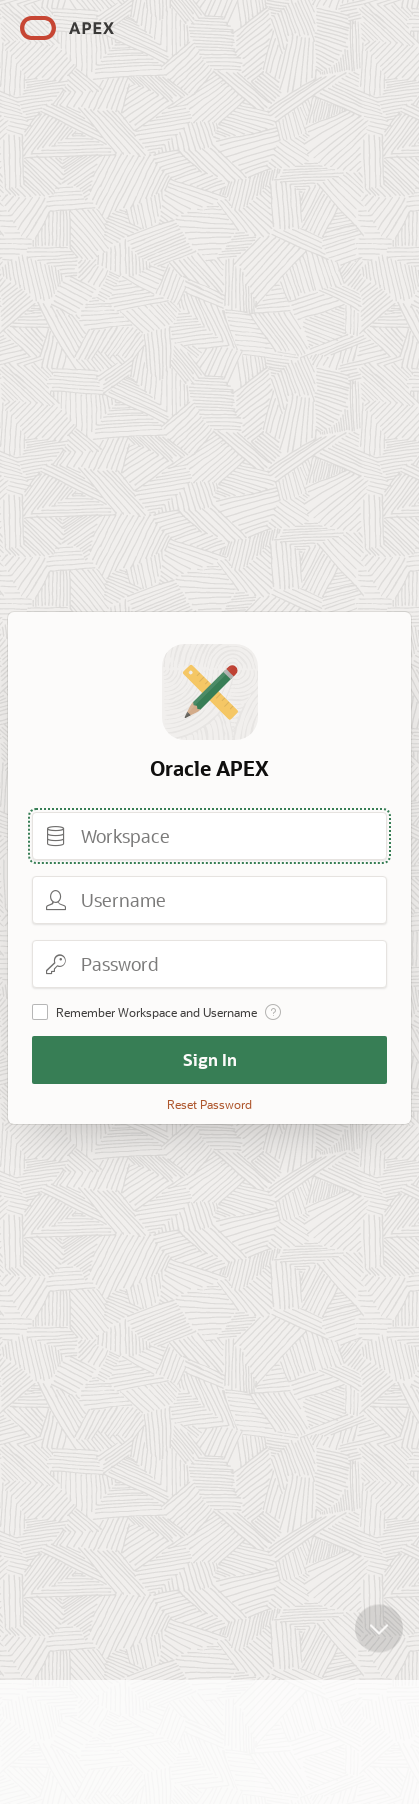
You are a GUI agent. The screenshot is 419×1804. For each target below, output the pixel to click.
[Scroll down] (379, 1629)
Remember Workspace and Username (156, 1012)
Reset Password (209, 1104)
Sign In (210, 1059)
